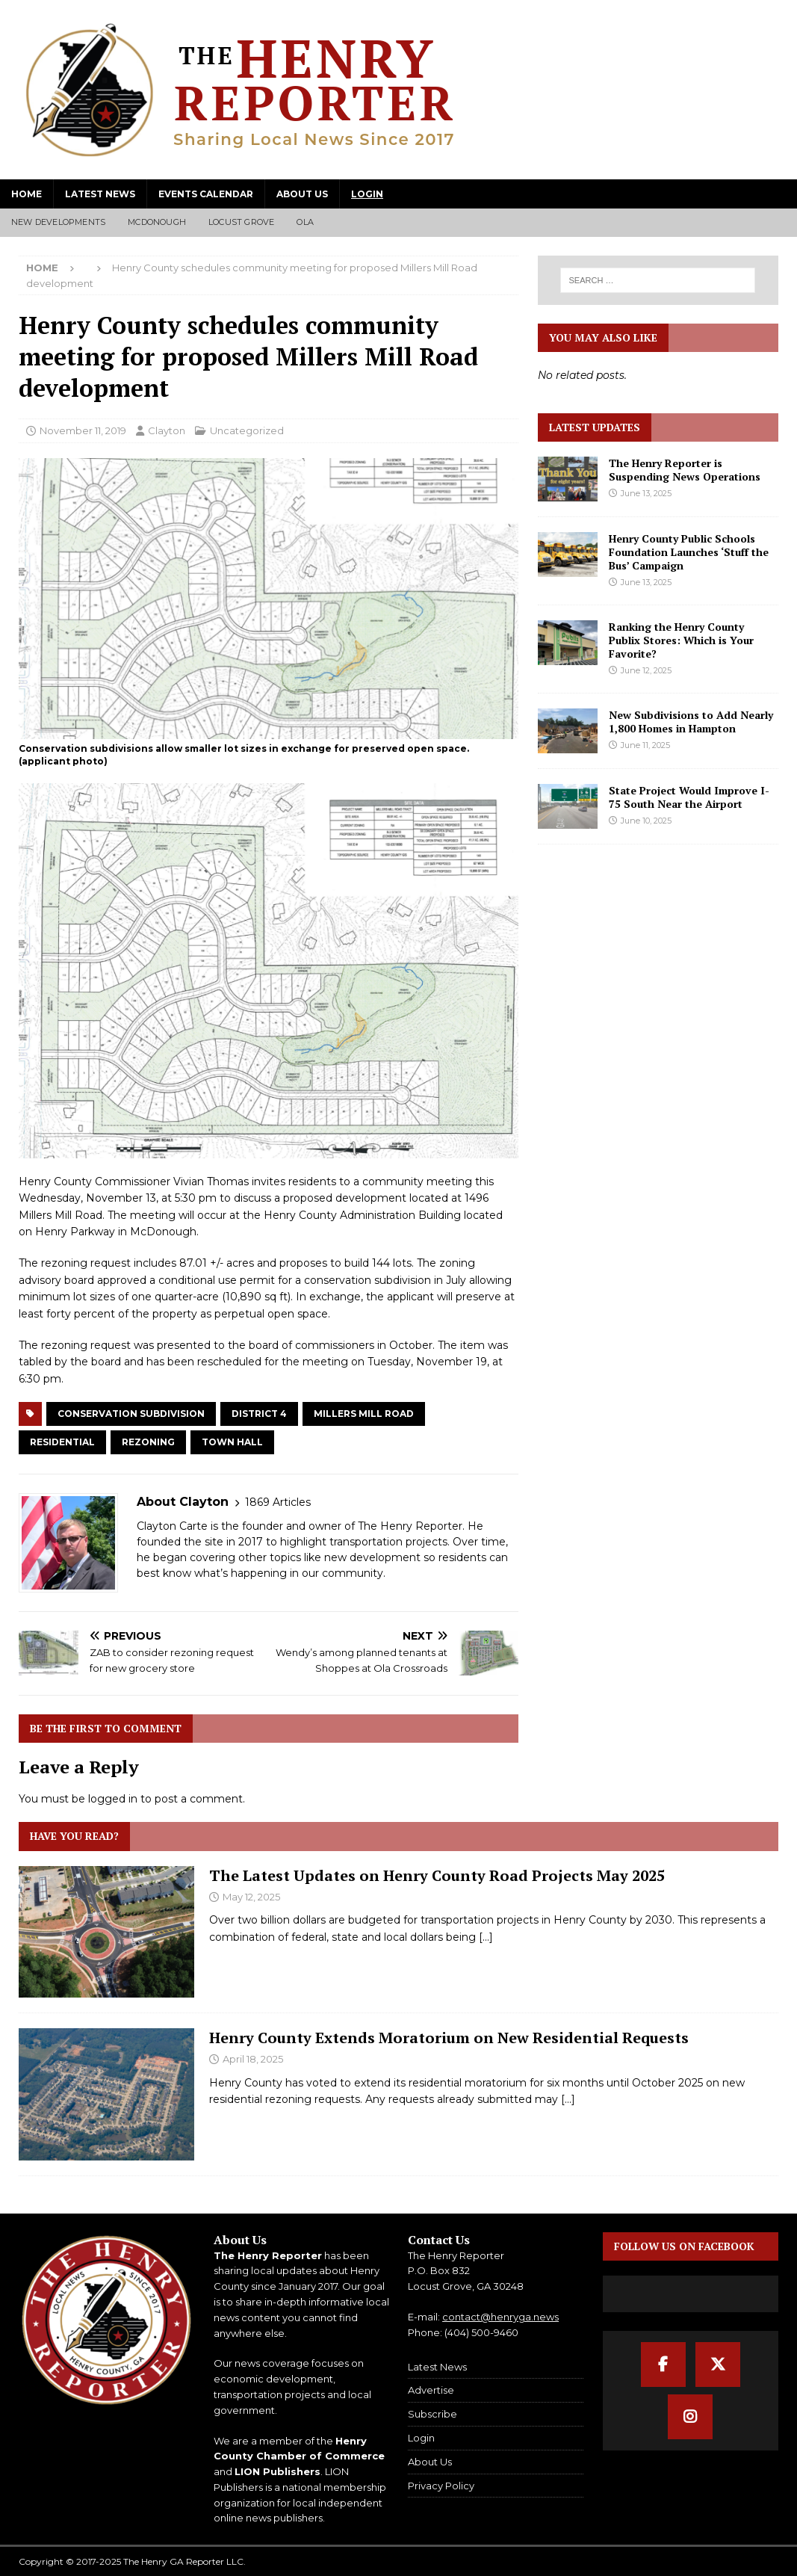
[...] (486, 1937)
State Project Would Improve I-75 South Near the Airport (689, 797)
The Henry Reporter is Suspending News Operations (684, 470)
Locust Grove (241, 222)
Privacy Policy (441, 2486)
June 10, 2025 (646, 820)
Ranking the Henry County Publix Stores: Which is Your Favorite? (681, 640)
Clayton (166, 430)
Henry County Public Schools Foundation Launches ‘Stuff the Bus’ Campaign (689, 551)
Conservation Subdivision (131, 1413)
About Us (302, 194)
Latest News (100, 194)
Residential (62, 1442)
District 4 (259, 1413)
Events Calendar (205, 194)
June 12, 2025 (646, 670)
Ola (305, 222)
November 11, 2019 (83, 430)
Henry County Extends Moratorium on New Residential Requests (449, 2037)
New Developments (58, 222)
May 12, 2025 (251, 1897)
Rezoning (148, 1442)
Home (26, 194)
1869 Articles (278, 1502)
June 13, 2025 (646, 493)
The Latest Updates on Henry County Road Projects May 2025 (437, 1875)
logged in (112, 1799)
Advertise (431, 2390)
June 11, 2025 (645, 745)
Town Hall (232, 1442)
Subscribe (432, 2414)
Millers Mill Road (364, 1413)
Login (367, 194)
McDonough (157, 222)
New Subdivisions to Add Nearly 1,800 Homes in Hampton (691, 721)
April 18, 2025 (253, 2059)
